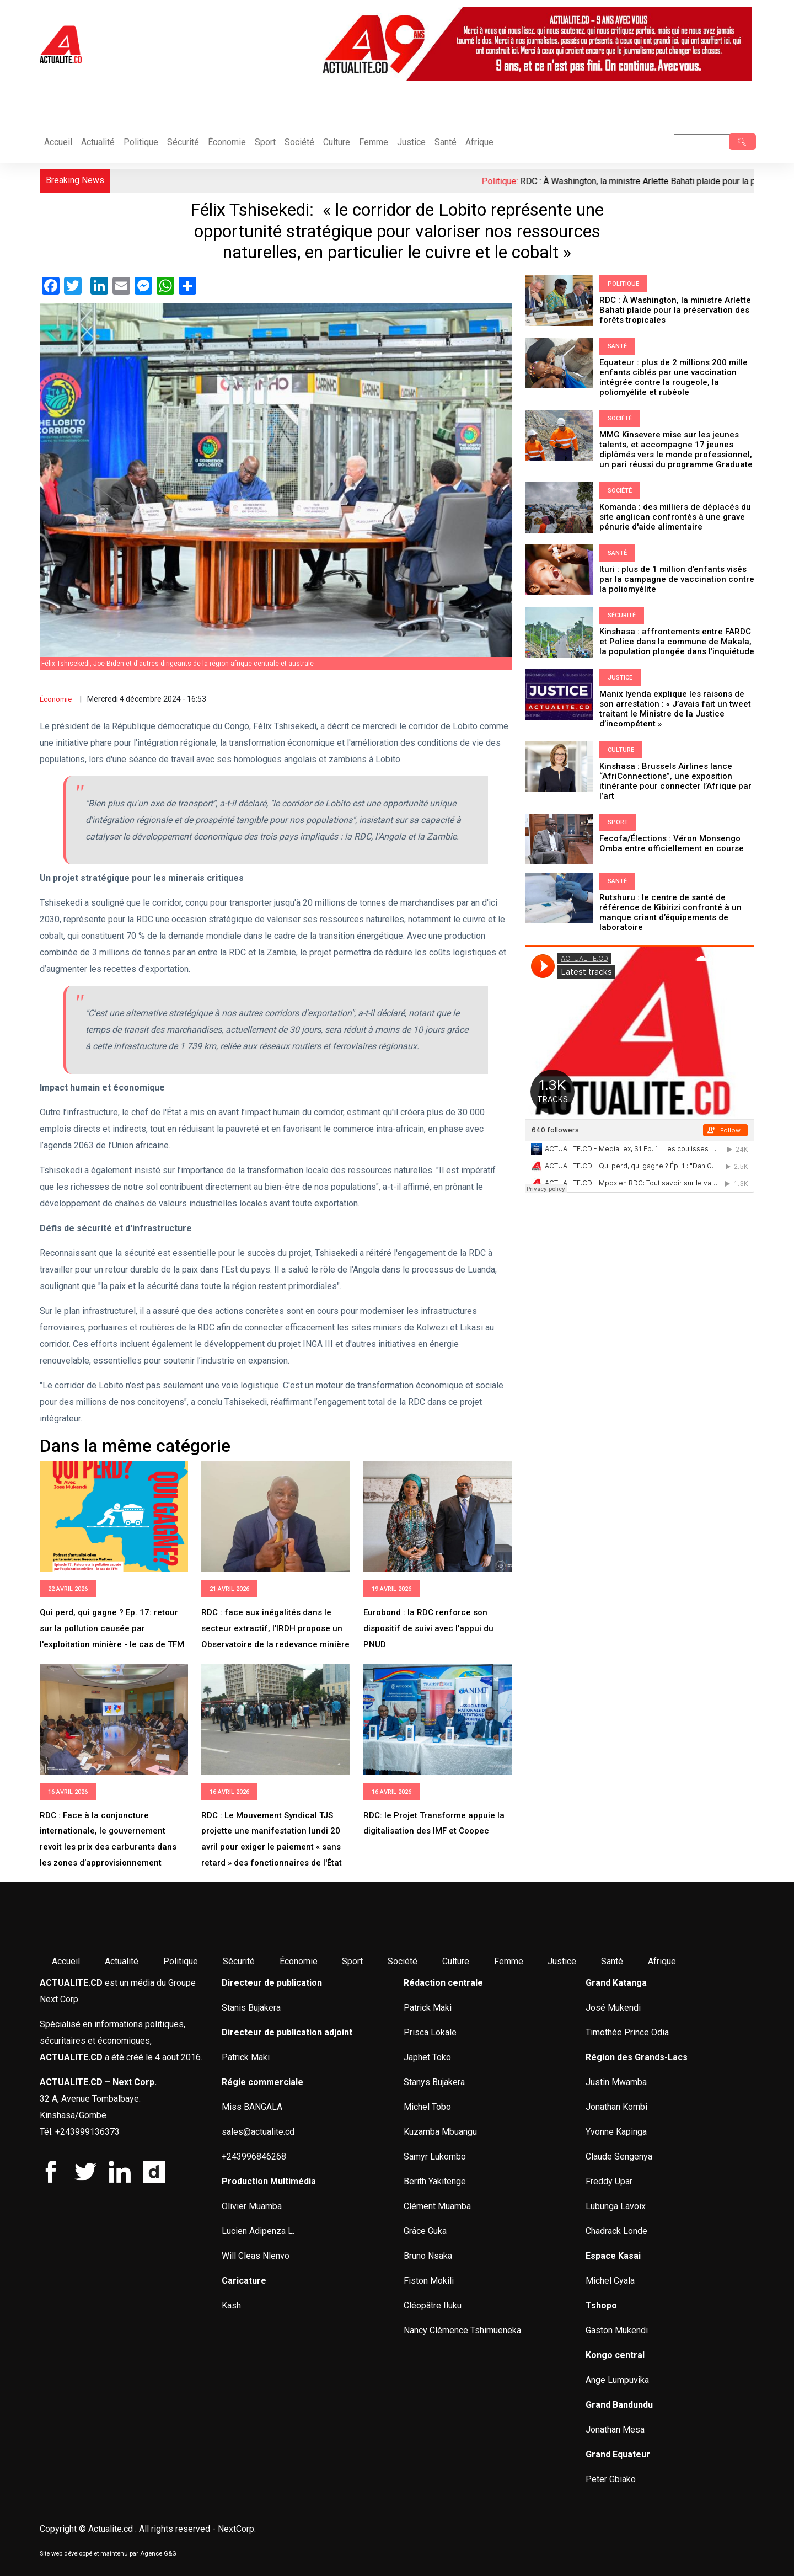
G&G (170, 2553)
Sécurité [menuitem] (239, 1961)
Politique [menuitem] (180, 1961)
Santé (445, 142)
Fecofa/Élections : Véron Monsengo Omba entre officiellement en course (671, 843)
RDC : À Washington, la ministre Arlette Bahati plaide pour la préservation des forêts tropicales (675, 310)
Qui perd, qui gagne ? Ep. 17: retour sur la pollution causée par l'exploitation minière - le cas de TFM (112, 1628)
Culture (336, 142)
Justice (411, 142)
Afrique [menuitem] (662, 1961)
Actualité (98, 142)
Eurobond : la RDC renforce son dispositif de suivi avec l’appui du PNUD (428, 1628)
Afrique (479, 142)
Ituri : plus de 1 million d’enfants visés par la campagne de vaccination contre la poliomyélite (676, 579)
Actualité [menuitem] (121, 1961)
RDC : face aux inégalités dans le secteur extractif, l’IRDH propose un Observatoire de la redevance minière (275, 1628)
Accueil (58, 142)
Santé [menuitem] (612, 1961)
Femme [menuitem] (508, 1961)
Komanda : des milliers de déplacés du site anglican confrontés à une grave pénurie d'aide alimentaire (675, 517)
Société (299, 142)
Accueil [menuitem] (66, 1961)
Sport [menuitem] (352, 1961)
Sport (265, 142)
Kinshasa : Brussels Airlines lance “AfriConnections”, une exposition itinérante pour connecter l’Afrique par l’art (675, 781)
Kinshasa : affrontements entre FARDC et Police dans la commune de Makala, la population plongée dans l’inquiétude (678, 641)
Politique (141, 142)
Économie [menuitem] (299, 1961)
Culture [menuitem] (455, 1961)
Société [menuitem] (402, 1961)
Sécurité (183, 142)
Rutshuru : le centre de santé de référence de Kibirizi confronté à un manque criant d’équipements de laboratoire (670, 912)
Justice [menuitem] (562, 1961)
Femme (373, 142)
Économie (227, 142)
